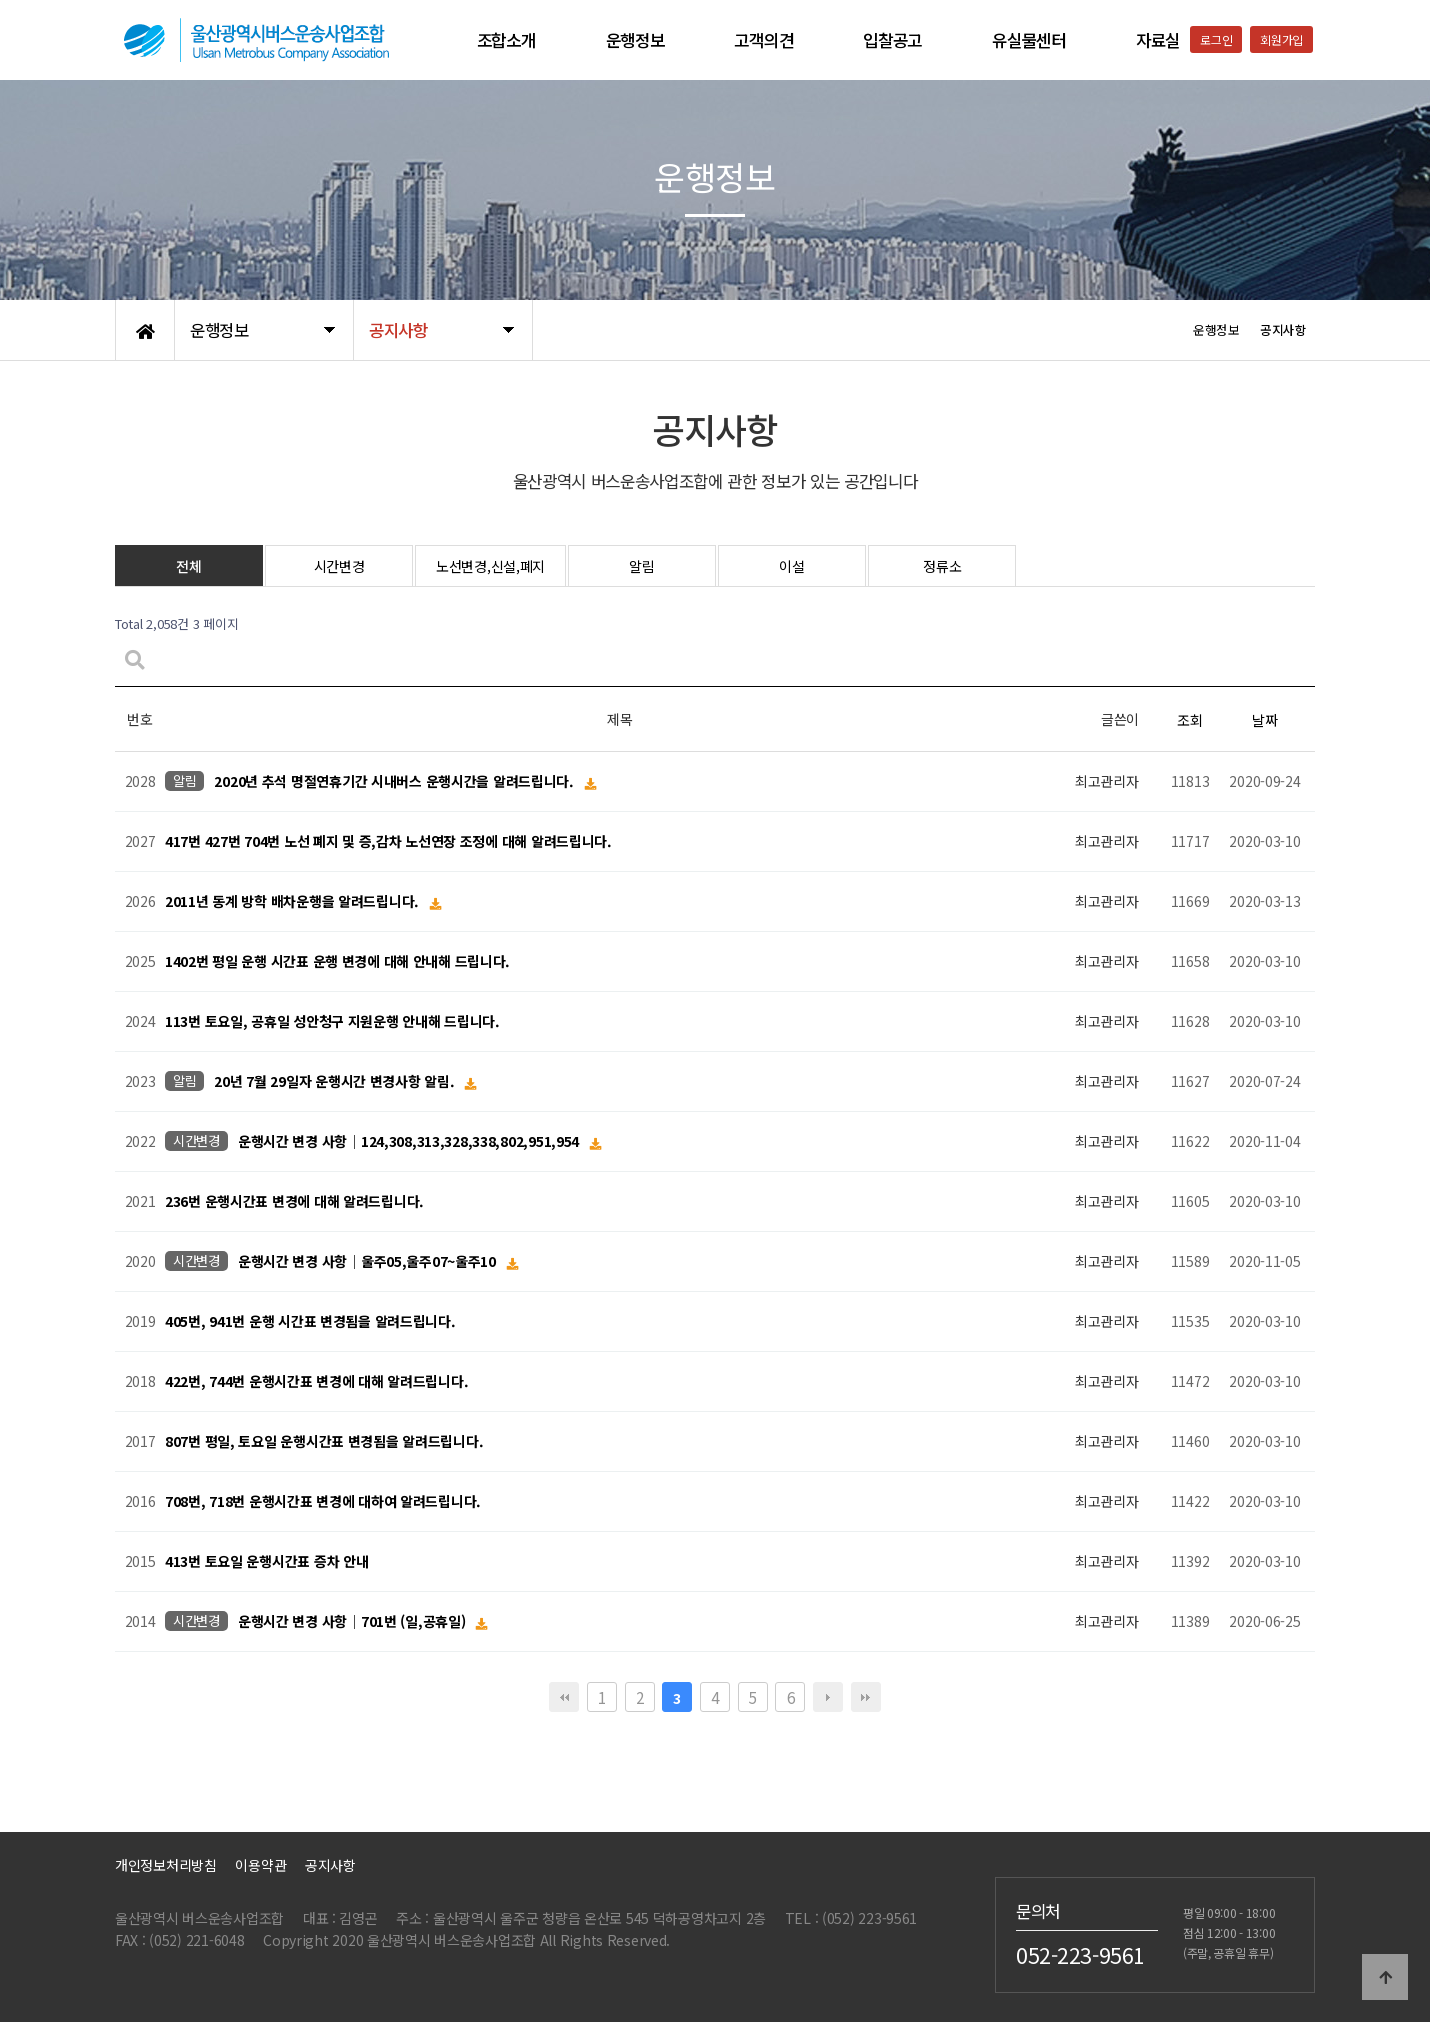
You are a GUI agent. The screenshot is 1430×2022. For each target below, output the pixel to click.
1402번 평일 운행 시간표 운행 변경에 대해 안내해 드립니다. (337, 962)
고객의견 (763, 40)
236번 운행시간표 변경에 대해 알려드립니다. (294, 1202)
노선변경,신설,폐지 (490, 566)
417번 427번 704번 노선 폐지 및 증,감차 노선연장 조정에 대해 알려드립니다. (388, 842)
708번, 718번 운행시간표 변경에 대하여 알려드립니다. (323, 1502)
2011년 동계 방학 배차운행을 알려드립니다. (294, 902)
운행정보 (635, 40)
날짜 (1264, 720)
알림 (641, 566)
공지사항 (330, 1865)
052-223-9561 (1080, 1954)
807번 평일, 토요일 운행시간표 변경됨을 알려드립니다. (324, 1442)
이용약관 (260, 1865)
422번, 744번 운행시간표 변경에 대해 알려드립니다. (316, 1382)
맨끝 (866, 1697)
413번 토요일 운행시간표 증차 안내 (266, 1562)
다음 (828, 1697)
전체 (188, 566)
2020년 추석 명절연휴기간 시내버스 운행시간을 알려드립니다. (395, 782)
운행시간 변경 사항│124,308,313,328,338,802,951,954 (410, 1142)
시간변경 (339, 566)
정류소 (942, 566)
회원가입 (1281, 39)
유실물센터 (1029, 40)
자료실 (1158, 40)
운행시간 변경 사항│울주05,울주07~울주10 (369, 1262)
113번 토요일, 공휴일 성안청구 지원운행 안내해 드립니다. (332, 1022)
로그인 (1216, 39)
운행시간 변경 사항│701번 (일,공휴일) (353, 1622)
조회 (1189, 720)
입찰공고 (892, 40)
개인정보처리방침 (166, 1865)
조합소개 (506, 40)
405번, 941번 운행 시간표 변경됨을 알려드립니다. (310, 1322)
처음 (564, 1697)
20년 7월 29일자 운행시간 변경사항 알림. (336, 1082)
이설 (791, 566)
